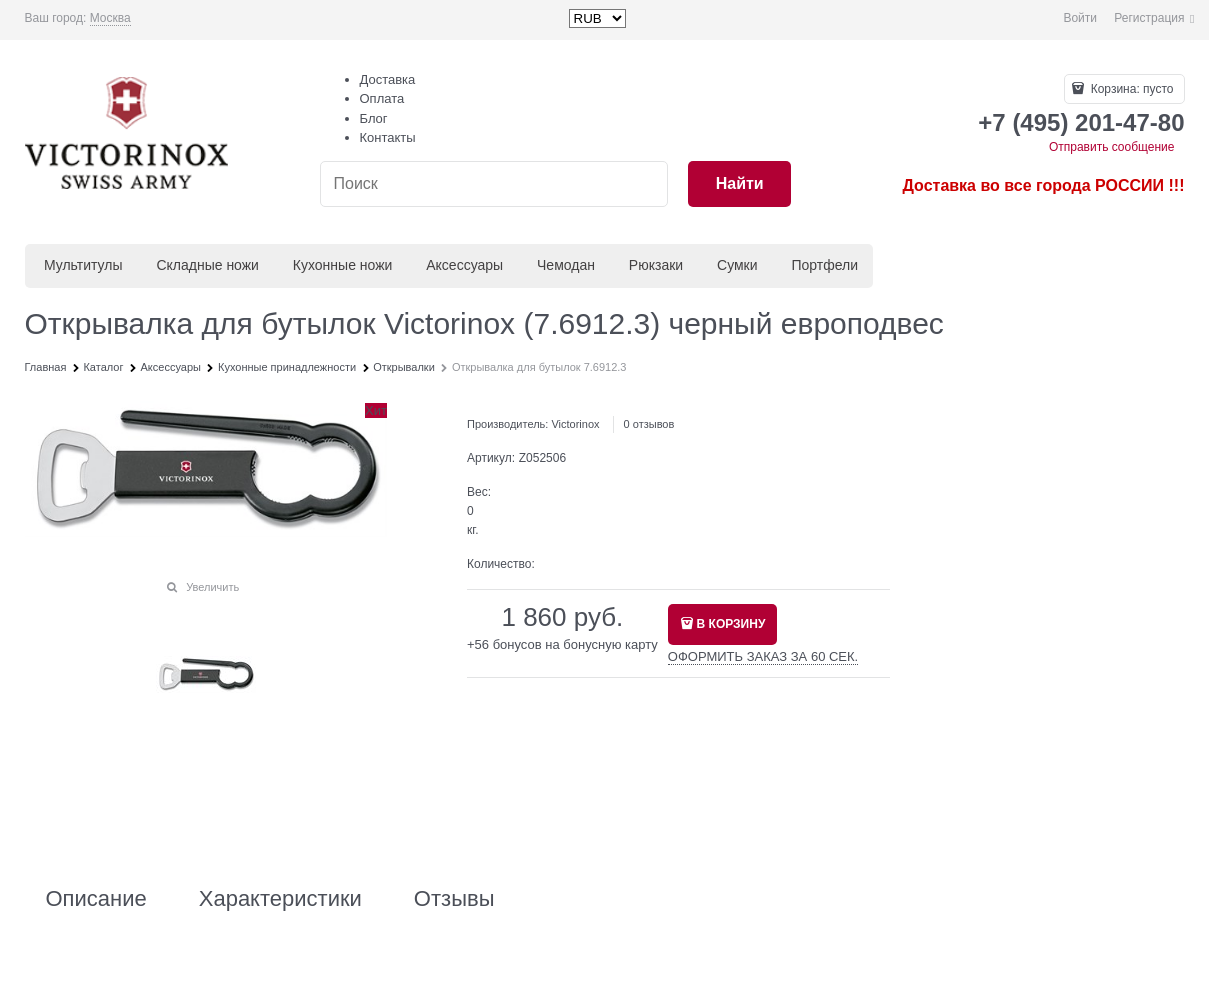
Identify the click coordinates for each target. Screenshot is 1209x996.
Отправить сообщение (1112, 147)
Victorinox (575, 424)
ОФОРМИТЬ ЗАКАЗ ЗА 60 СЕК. (763, 656)
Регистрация (1149, 18)
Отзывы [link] (454, 899)
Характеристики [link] (280, 899)
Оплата (382, 98)
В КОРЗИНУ (731, 624)
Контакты (388, 137)
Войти (1080, 18)
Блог (374, 118)
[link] (110, 18)
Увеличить (212, 587)
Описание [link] (96, 899)
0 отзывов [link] (649, 424)
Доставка (388, 79)
